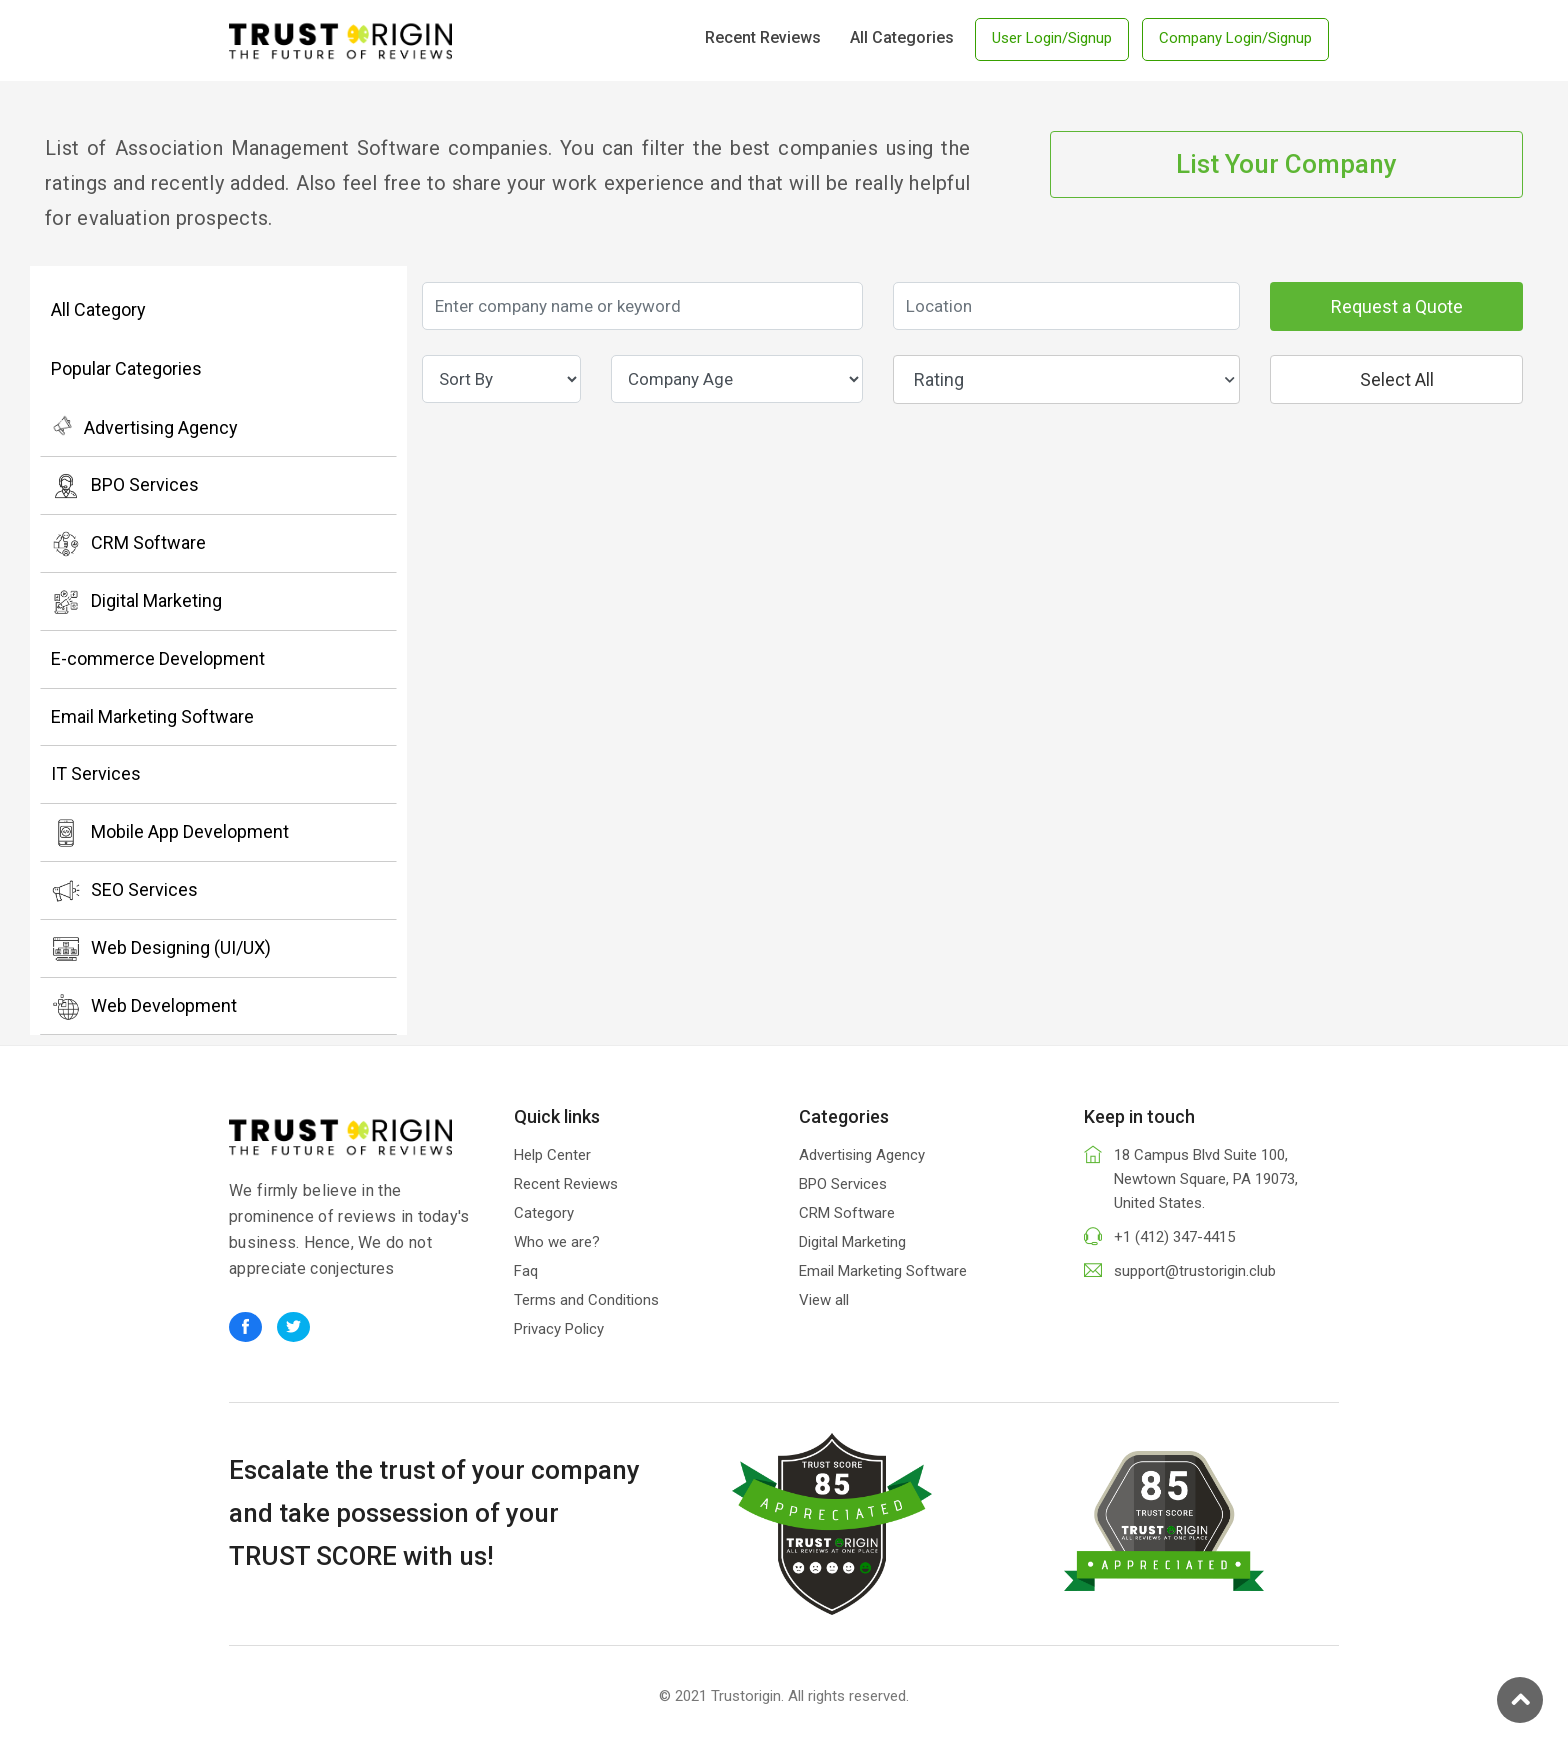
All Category (98, 309)
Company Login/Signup (1235, 38)
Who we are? (557, 1242)
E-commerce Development (158, 658)
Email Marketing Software (152, 716)
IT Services (96, 773)
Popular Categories (126, 368)
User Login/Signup (1052, 38)
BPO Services (125, 486)
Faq (526, 1271)
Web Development (144, 1007)
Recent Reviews (763, 37)
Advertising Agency (144, 426)
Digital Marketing (136, 602)
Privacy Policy (559, 1329)
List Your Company (1286, 164)
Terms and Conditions (586, 1300)
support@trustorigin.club (1195, 1271)
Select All (1397, 379)
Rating (1074, 379)
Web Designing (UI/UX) (161, 949)
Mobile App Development (170, 833)
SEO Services (124, 891)
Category (544, 1213)
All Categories (902, 37)
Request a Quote (1397, 306)
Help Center (552, 1155)
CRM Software (128, 544)
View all (824, 1300)
